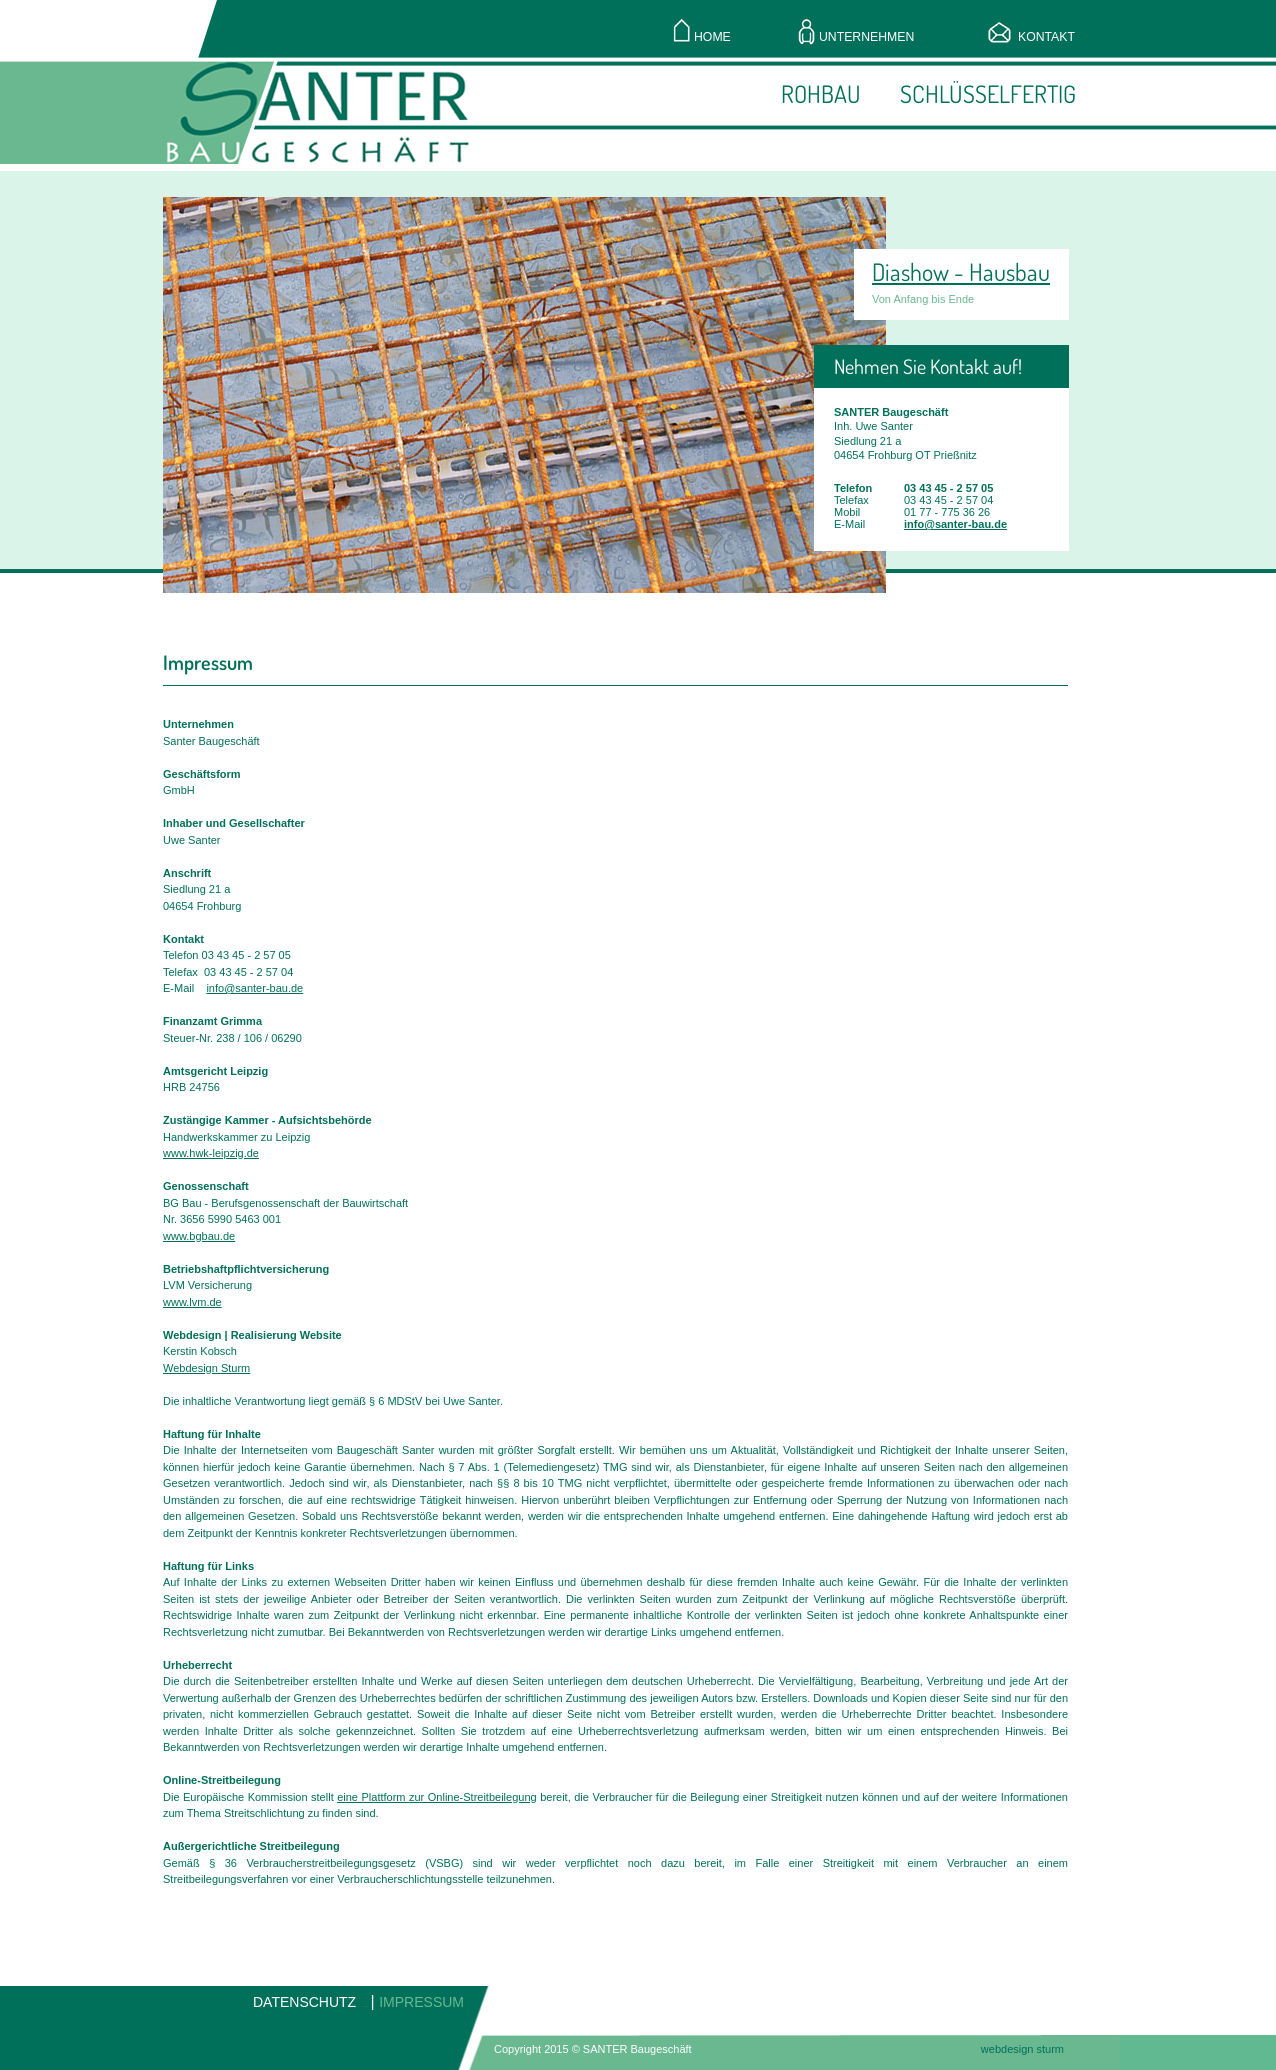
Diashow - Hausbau (961, 271)
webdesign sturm (1022, 2049)
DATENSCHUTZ (304, 2002)
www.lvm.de (192, 1302)
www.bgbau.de (199, 1236)
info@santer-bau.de (955, 524)
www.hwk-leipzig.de (211, 1153)
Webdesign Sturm (206, 1368)
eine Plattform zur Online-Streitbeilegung (436, 1797)
